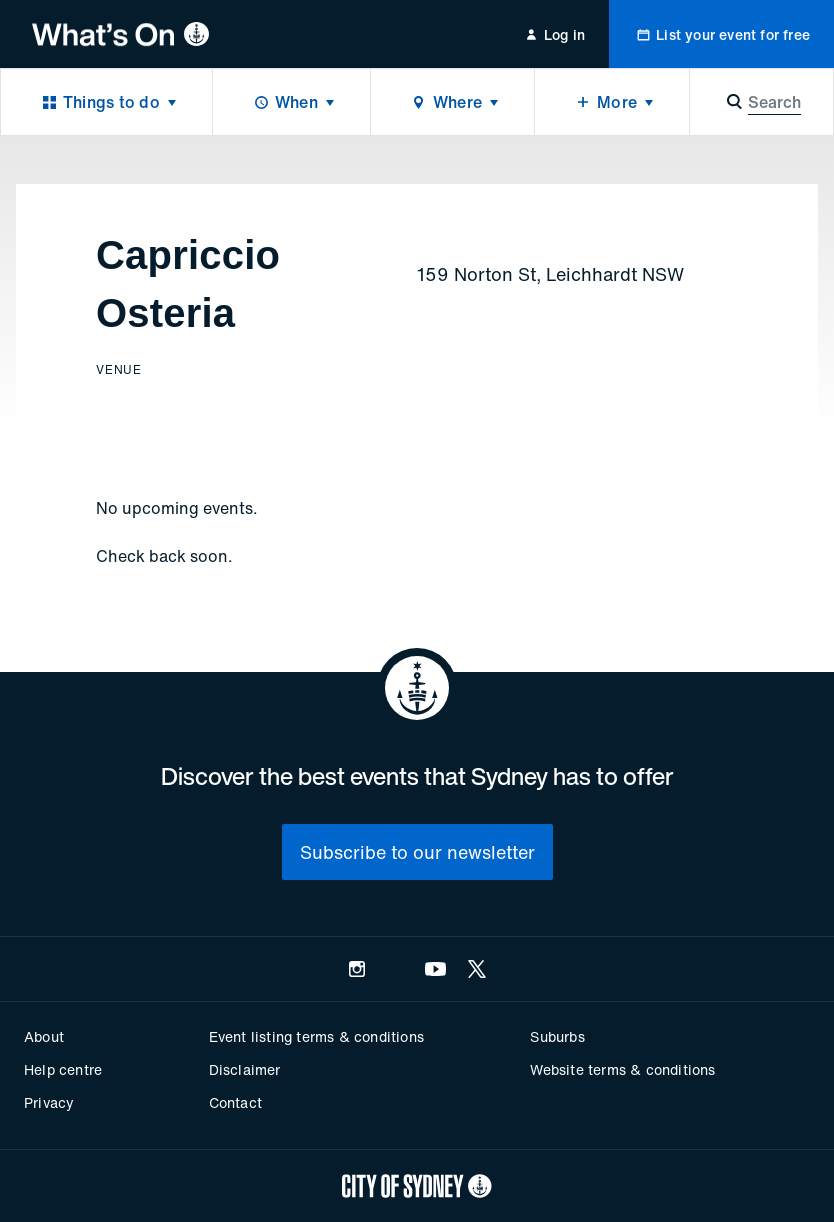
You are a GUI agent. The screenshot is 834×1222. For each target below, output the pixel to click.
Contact (235, 1102)
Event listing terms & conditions (316, 1036)
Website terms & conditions (622, 1069)
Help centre (63, 1069)
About (44, 1036)
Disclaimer (245, 1069)
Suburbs (557, 1036)
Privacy (49, 1102)
